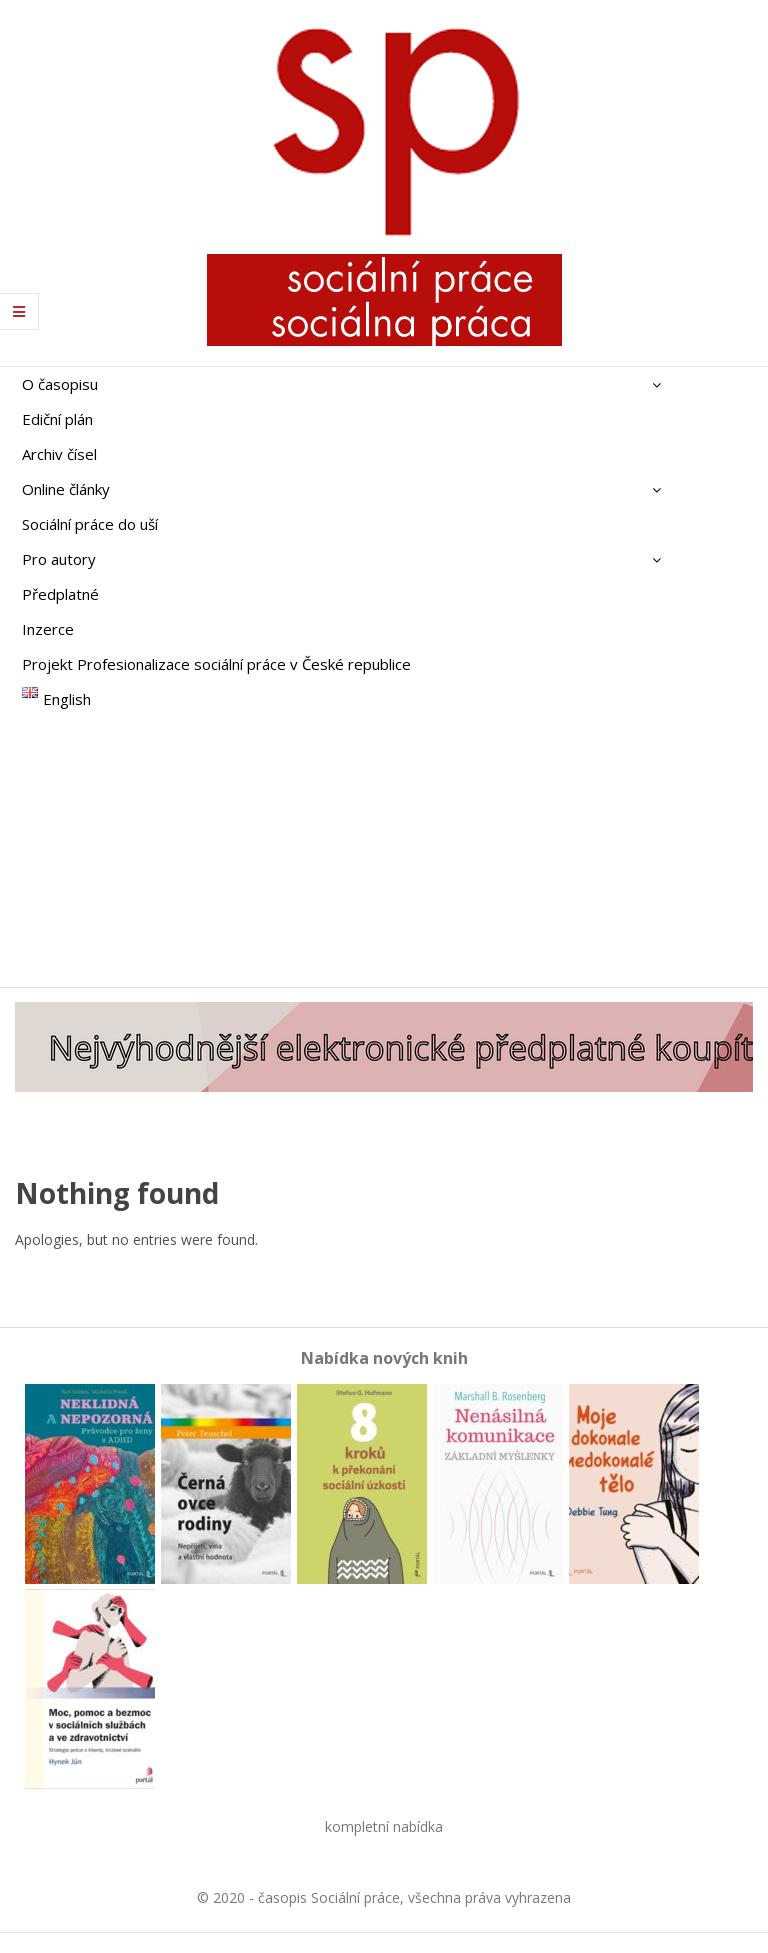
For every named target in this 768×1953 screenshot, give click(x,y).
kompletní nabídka (384, 1826)
